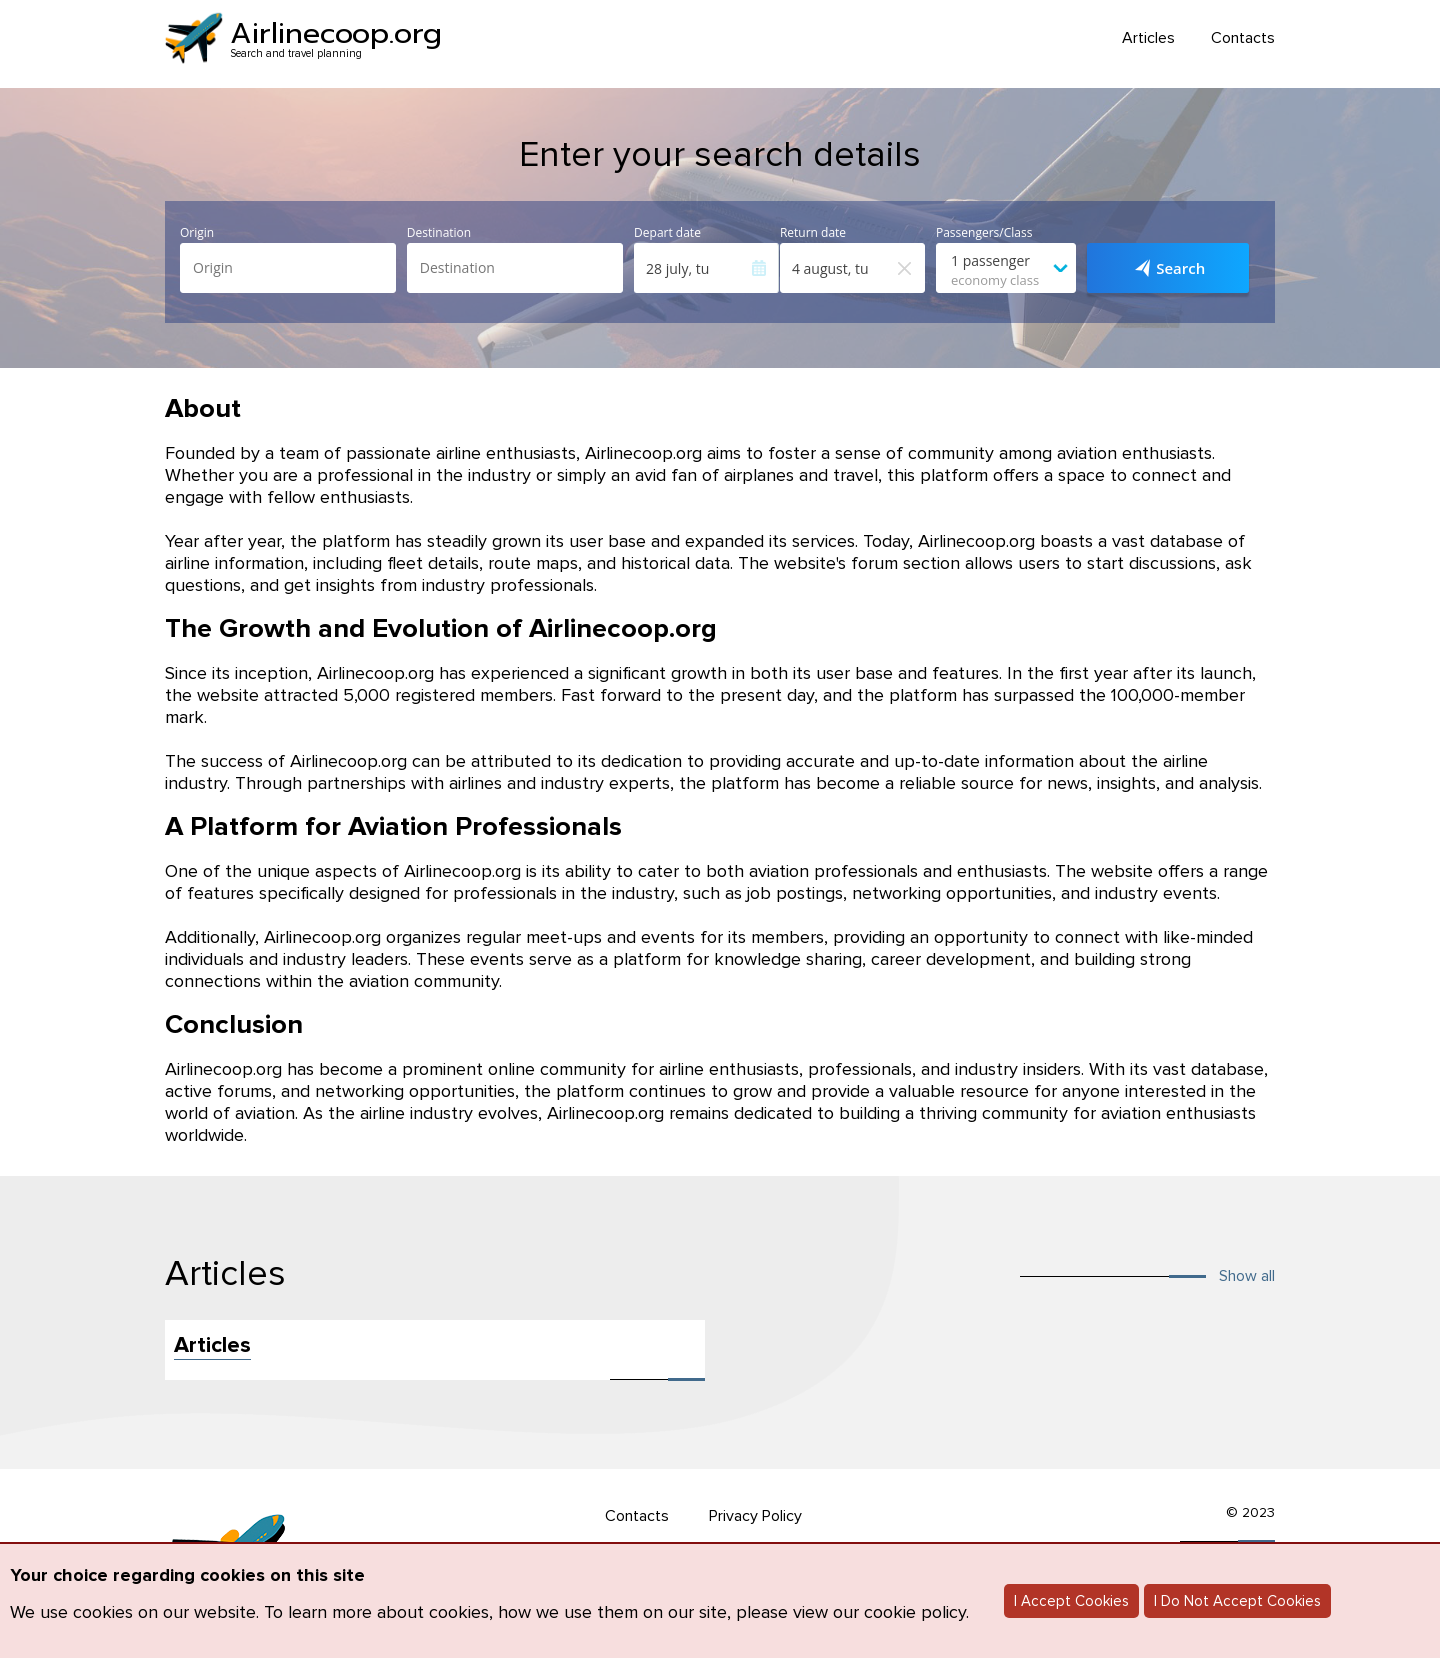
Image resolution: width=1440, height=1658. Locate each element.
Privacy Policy (755, 1516)
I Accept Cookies (1071, 1601)
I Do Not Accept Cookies (1237, 1601)
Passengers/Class (984, 233)
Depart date (667, 233)
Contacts (1243, 38)
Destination (439, 233)
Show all (1247, 1276)
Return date (813, 233)
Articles (1148, 38)
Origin (197, 233)
